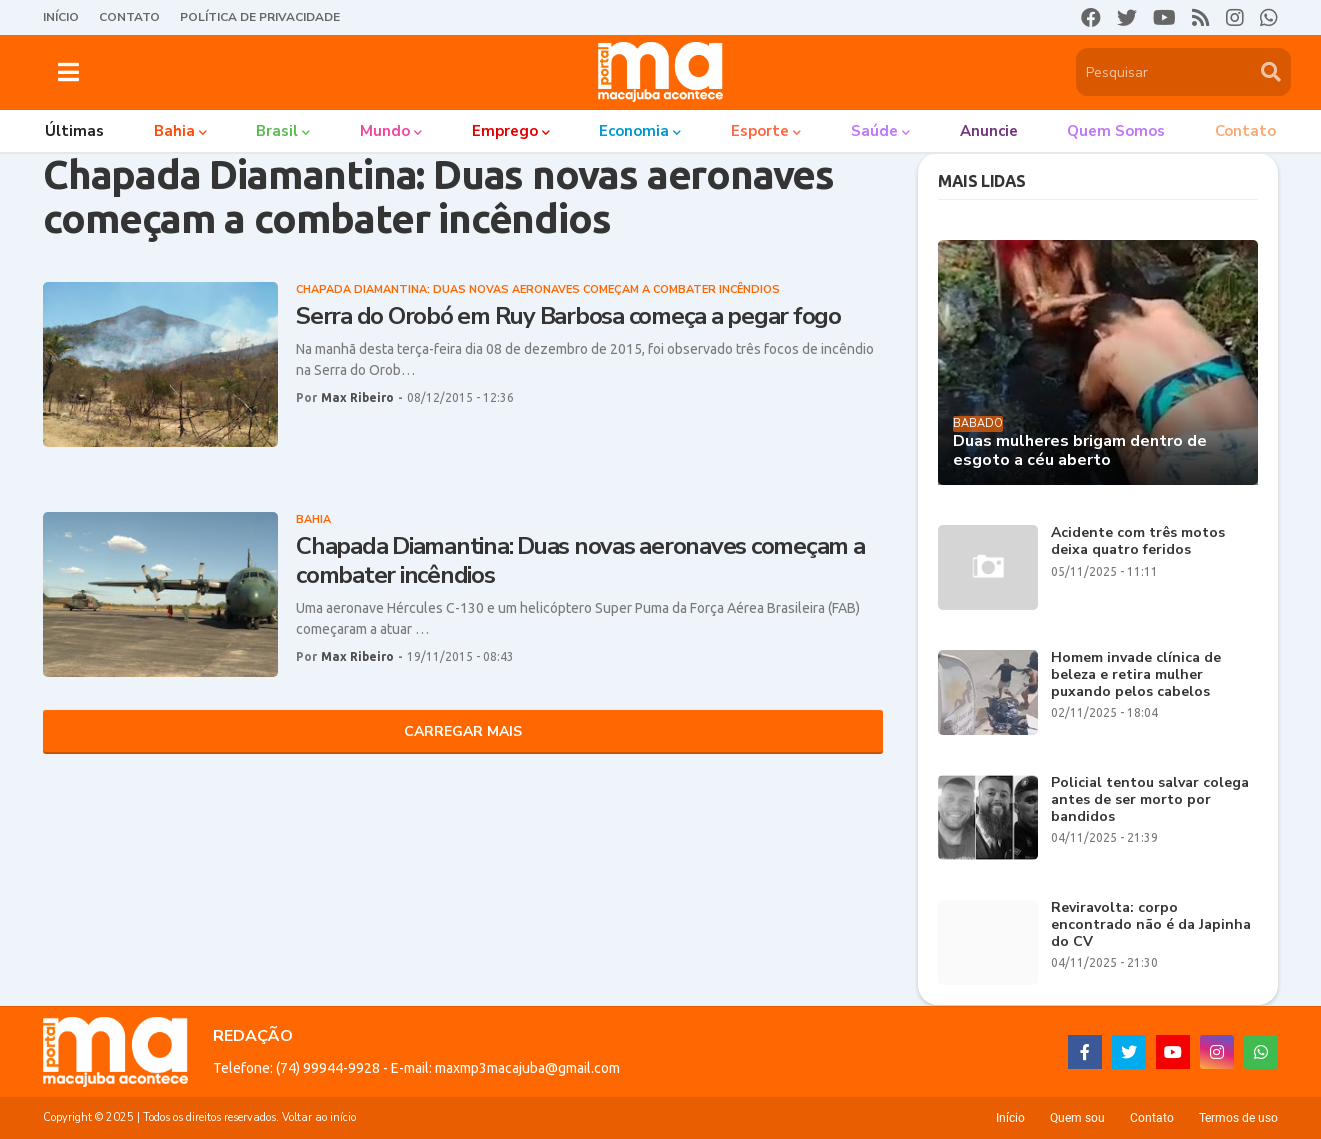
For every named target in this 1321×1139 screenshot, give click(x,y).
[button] (68, 72)
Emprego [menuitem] (505, 131)
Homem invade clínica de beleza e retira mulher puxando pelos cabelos (1136, 675)
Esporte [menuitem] (760, 131)
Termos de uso (1238, 1118)
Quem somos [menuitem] (1116, 131)
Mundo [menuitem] (385, 131)
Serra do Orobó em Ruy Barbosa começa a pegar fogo (568, 316)
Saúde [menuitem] (874, 131)
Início (61, 17)
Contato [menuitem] (1245, 131)
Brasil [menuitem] (277, 131)
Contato (129, 17)
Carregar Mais (463, 731)
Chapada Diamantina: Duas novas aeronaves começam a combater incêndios (580, 561)
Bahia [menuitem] (174, 131)
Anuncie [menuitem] (989, 131)
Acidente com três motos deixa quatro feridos (1138, 542)
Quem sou (1077, 1118)
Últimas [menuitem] (74, 131)
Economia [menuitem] (634, 131)
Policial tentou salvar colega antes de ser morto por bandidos (1150, 800)
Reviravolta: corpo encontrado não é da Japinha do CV (1151, 925)
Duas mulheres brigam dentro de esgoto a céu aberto (1080, 451)
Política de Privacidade (260, 17)
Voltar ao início (319, 1117)
